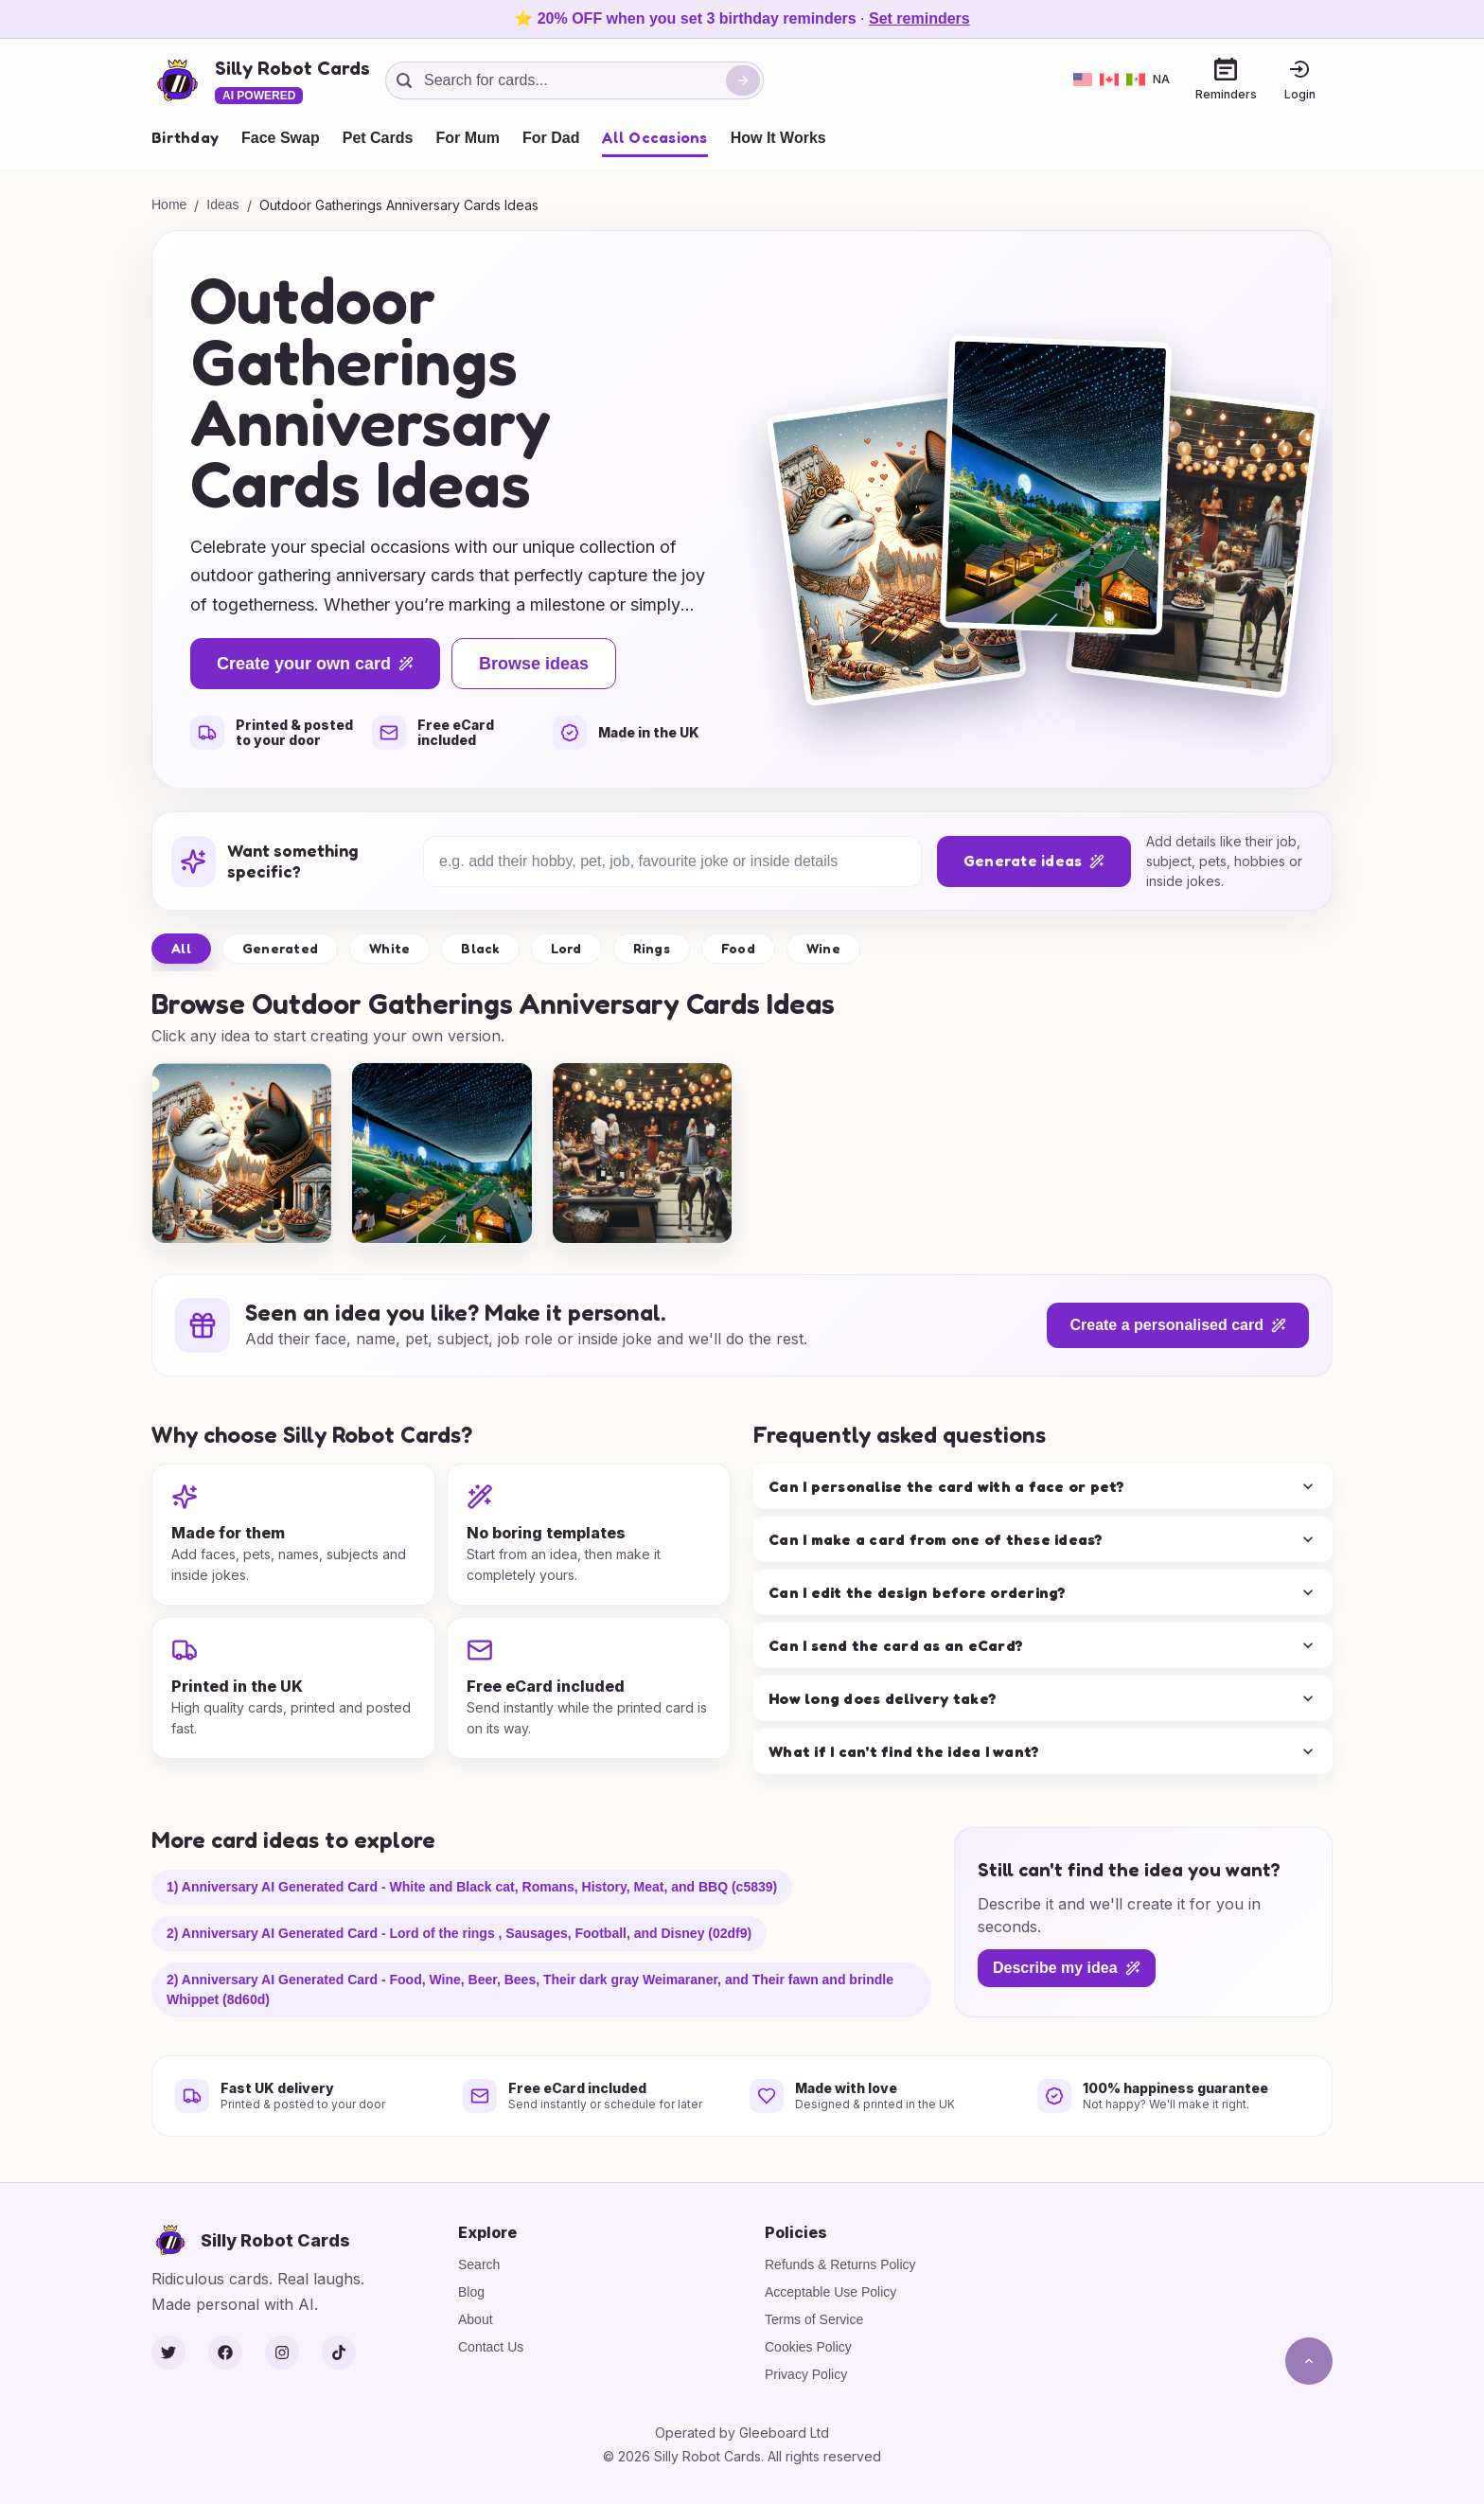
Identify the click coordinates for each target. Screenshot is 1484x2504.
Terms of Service (814, 2319)
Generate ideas (1034, 860)
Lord (566, 948)
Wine (823, 948)
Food (738, 948)
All (181, 948)
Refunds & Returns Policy (840, 2264)
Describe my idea (1066, 1968)
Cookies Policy (808, 2346)
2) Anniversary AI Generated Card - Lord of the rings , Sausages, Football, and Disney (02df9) (459, 1933)
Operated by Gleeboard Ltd (742, 2432)
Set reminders (919, 18)
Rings (651, 948)
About (475, 2319)
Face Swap (280, 138)
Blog (471, 2292)
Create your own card (315, 663)
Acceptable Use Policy (830, 2292)
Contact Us (490, 2346)
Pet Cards (378, 138)
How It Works (778, 138)
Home (168, 204)
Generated (280, 948)
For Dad (550, 138)
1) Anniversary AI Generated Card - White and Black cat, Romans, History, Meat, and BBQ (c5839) (472, 1886)
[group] (241, 1152)
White (389, 948)
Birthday (185, 137)
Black (480, 948)
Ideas (222, 204)
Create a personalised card (1177, 1325)
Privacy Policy (806, 2374)
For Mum (467, 138)
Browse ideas (534, 663)
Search (479, 2264)
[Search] (743, 80)
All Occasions (654, 137)
